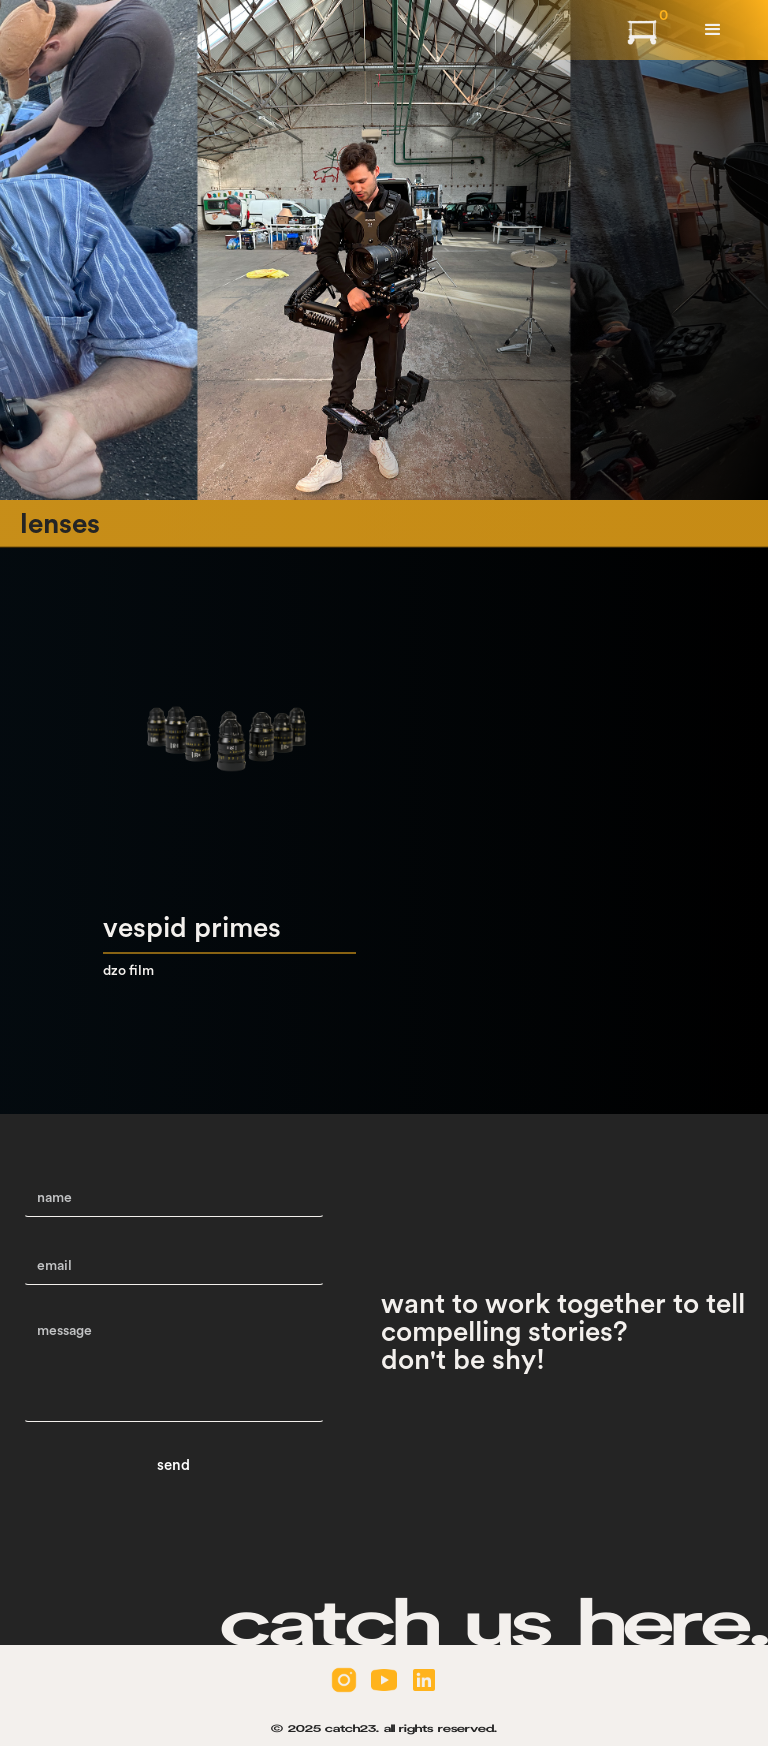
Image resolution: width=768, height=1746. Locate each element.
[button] (713, 30)
